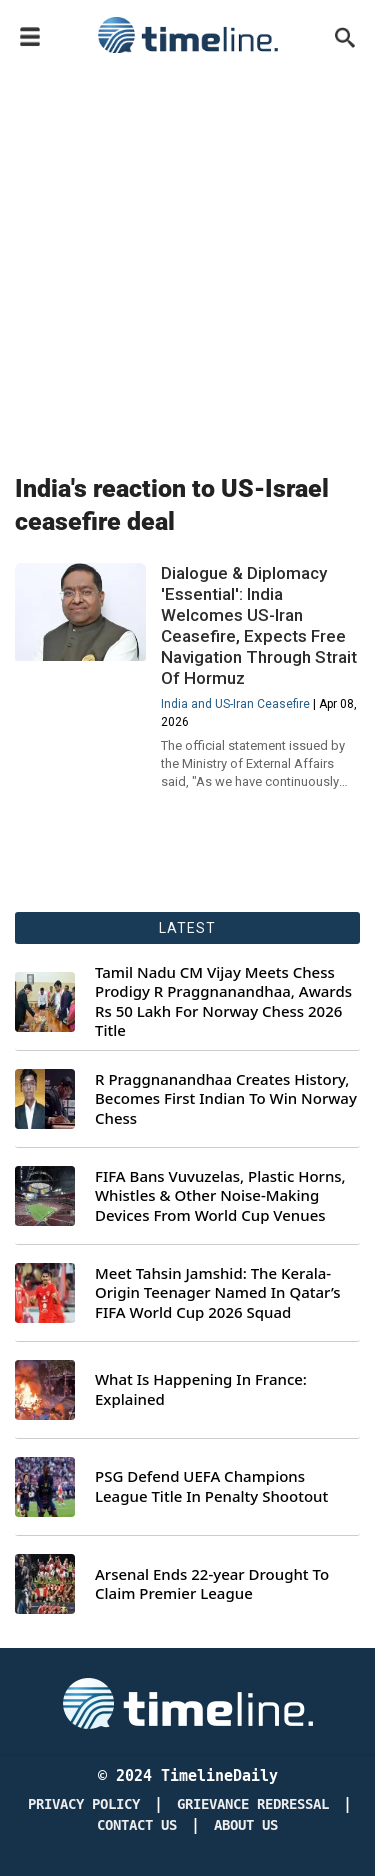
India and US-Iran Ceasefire (235, 704)
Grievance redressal (253, 1804)
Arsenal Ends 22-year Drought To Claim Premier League (212, 1584)
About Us (246, 1825)
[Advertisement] (187, 259)
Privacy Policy (84, 1804)
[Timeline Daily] (188, 1702)
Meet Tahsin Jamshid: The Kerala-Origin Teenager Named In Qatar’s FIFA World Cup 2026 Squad (218, 1293)
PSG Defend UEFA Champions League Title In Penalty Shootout (211, 1486)
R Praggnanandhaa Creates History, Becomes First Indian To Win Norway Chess (226, 1099)
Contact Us (137, 1825)
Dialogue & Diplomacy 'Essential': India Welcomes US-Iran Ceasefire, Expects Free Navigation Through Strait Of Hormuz (259, 625)
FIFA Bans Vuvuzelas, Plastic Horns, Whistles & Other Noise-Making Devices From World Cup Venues (220, 1196)
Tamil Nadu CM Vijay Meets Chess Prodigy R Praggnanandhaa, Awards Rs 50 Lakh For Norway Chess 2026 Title (223, 1002)
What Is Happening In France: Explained (201, 1389)
